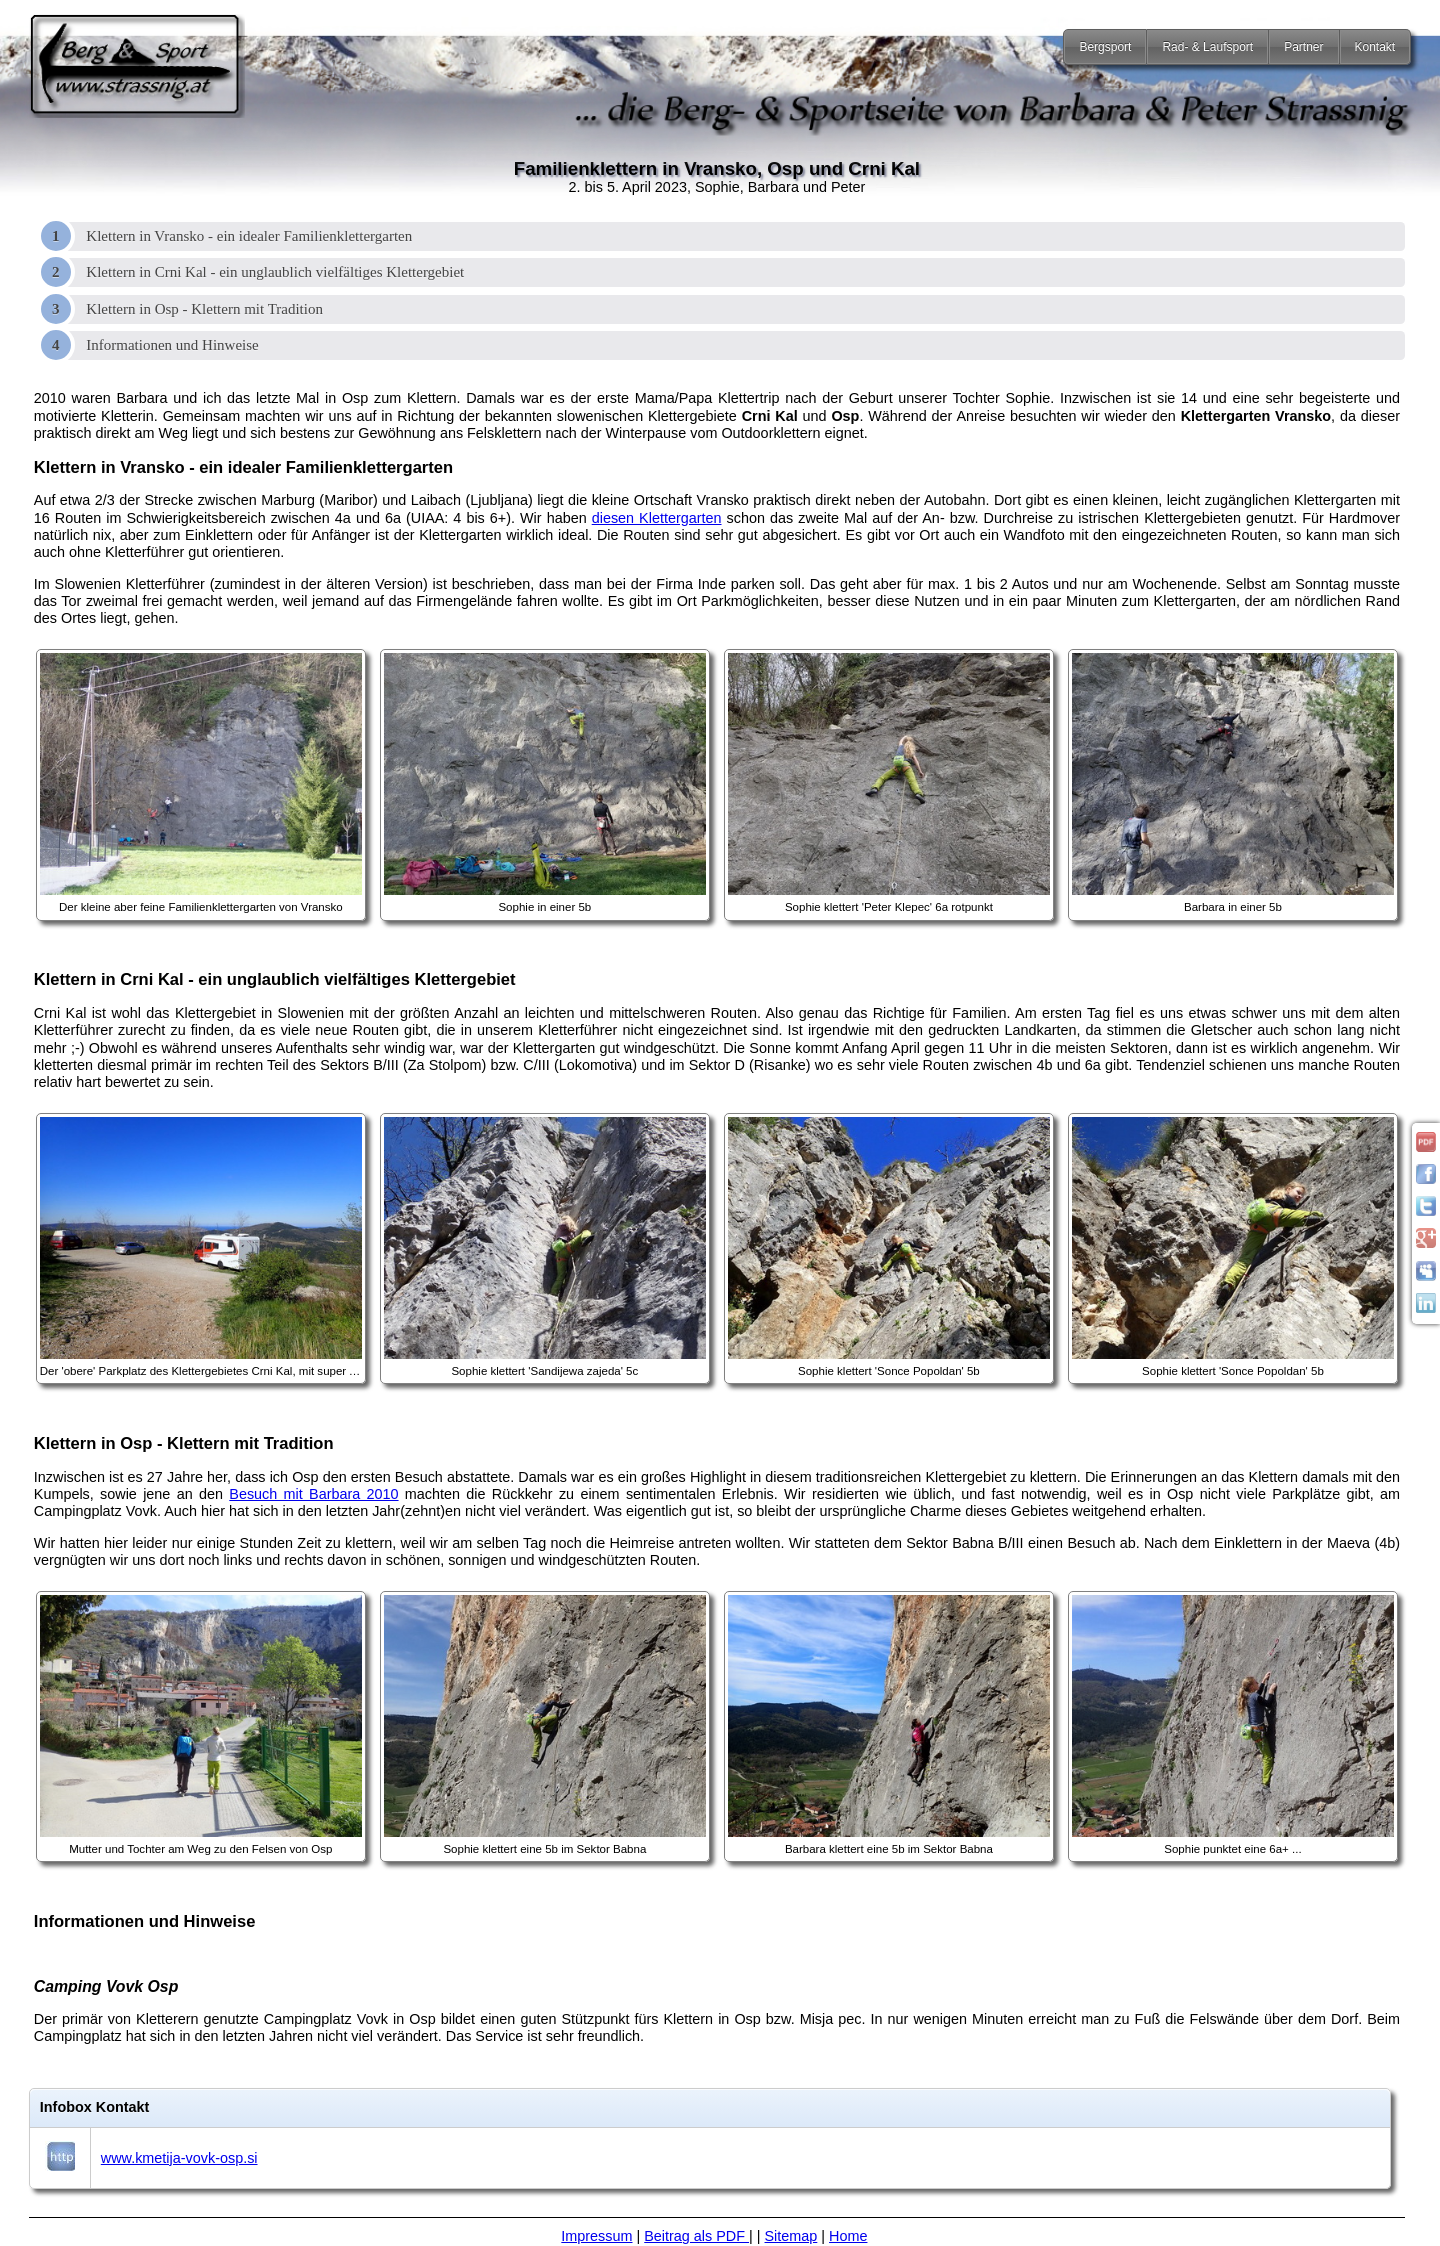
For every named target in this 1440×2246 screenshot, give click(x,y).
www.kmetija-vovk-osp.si (179, 2158)
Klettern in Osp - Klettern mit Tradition (204, 309)
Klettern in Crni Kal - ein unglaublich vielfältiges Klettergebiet (275, 272)
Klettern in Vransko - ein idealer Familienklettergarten (249, 236)
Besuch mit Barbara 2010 (313, 1494)
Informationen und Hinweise (172, 345)
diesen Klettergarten (657, 518)
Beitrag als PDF (696, 2236)
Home (848, 2236)
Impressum (596, 2236)
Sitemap (791, 2236)
